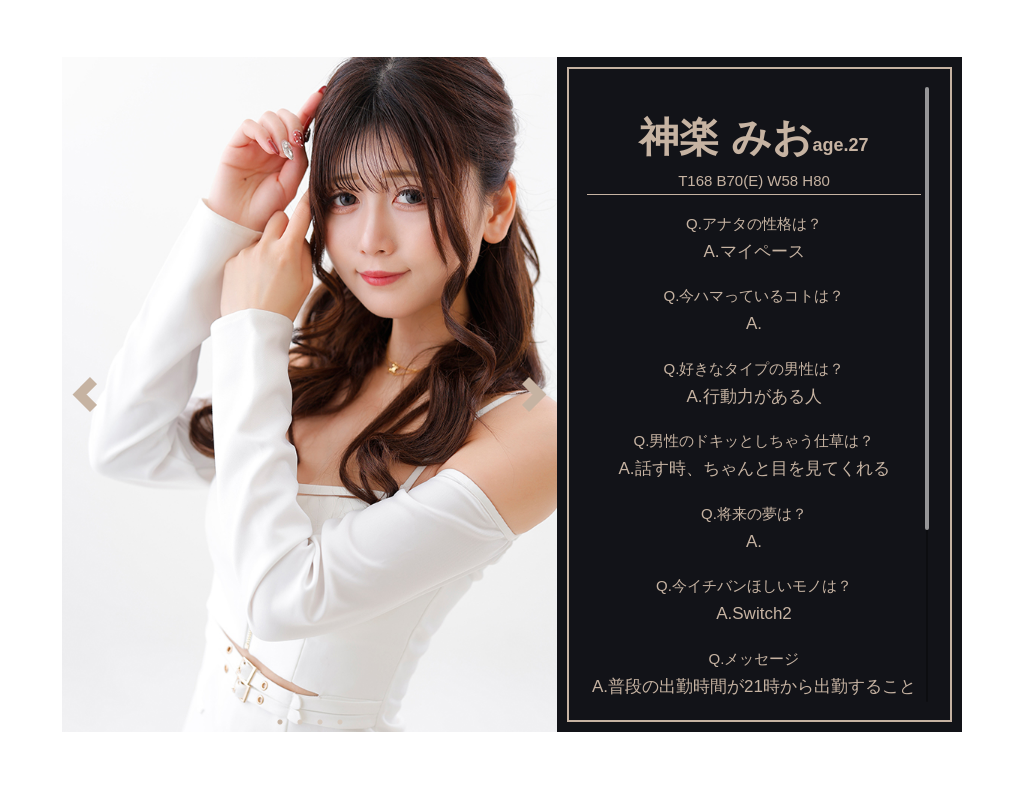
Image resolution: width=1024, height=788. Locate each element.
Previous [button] (84, 394)
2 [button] (300, 722)
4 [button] (340, 722)
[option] (309, 394)
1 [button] (280, 722)
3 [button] (320, 722)
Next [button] (534, 394)
